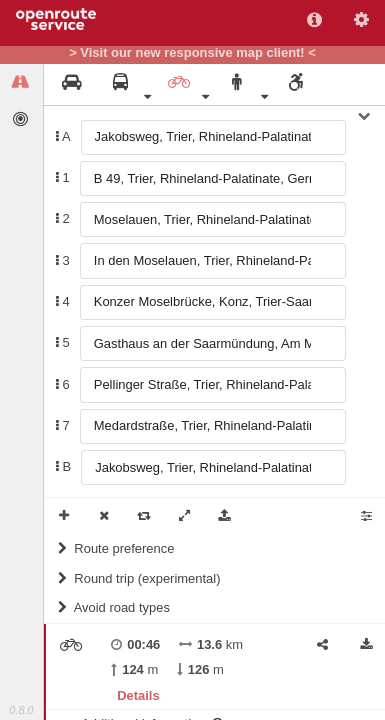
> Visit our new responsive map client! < (192, 53)
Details (138, 695)
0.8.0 (21, 710)
